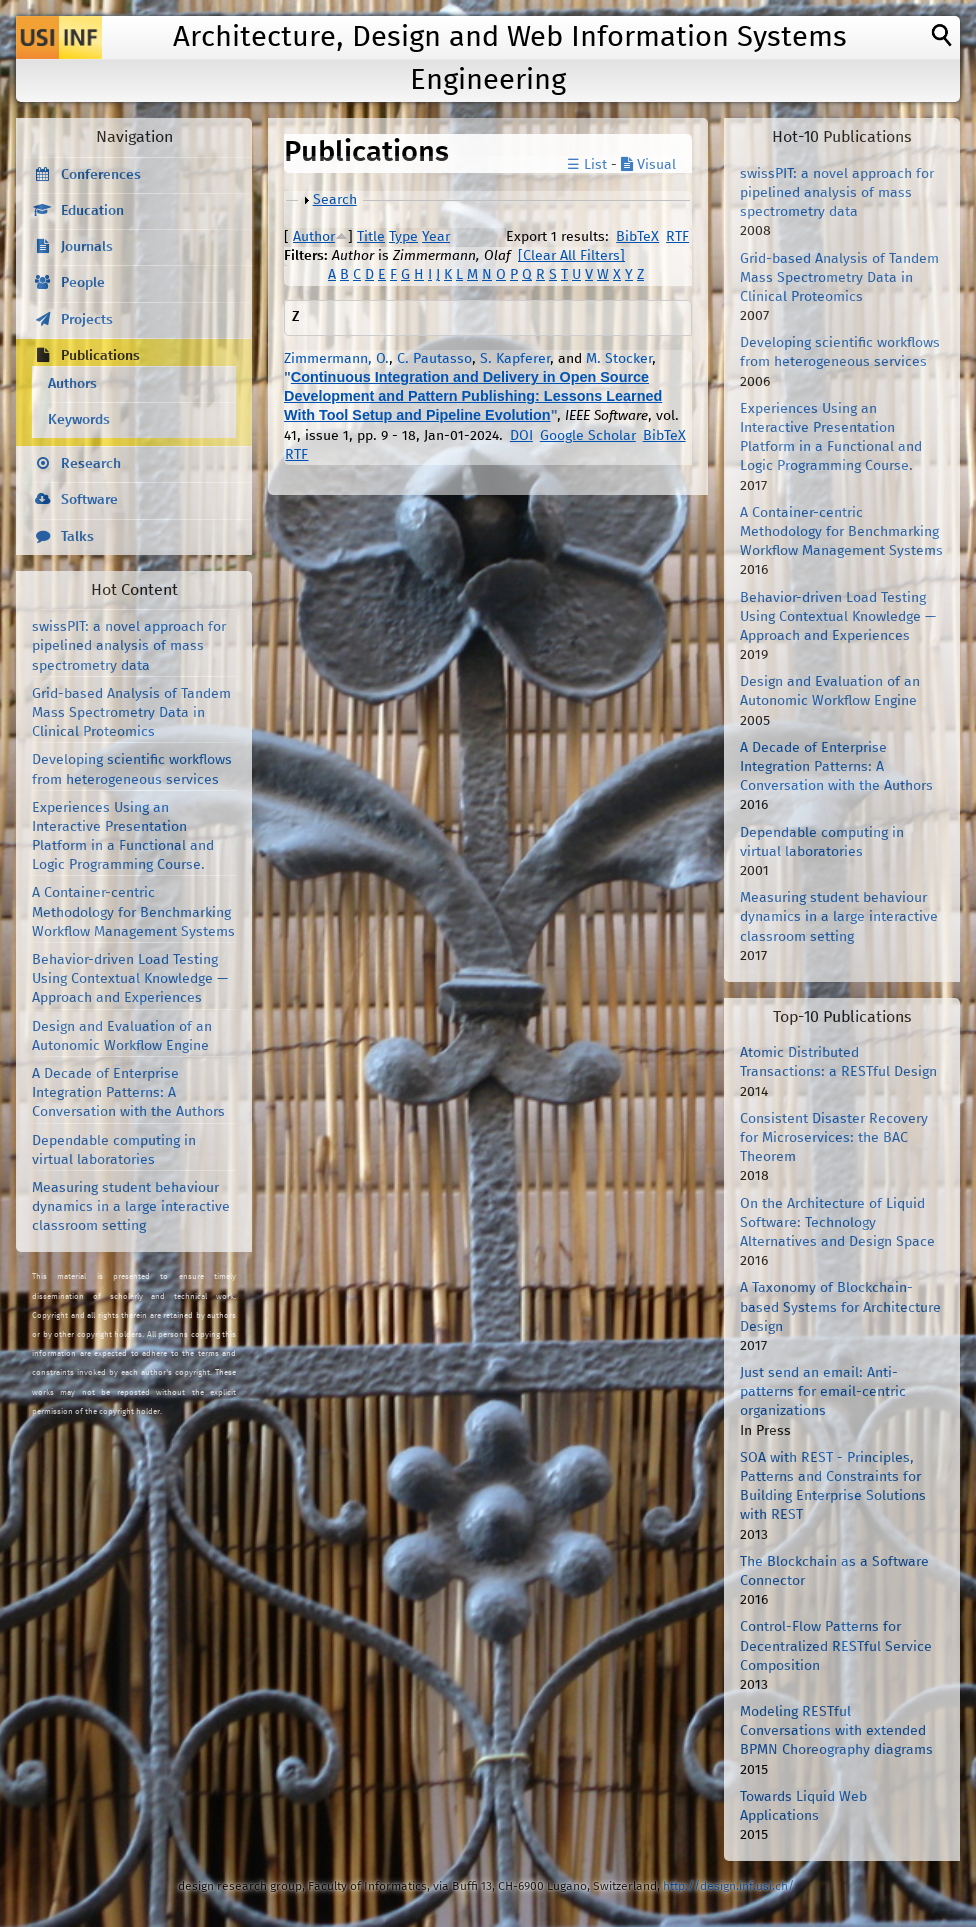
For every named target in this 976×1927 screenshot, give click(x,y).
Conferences (101, 175)
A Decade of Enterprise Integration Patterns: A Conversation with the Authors (128, 1093)
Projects (87, 320)
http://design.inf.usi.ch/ (728, 1886)
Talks (77, 537)
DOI (521, 436)
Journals (87, 247)
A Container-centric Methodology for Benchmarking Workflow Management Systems (133, 912)
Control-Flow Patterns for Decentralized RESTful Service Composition (836, 1646)
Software (89, 500)
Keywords (79, 420)
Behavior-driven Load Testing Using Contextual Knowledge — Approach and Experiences (130, 979)
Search (335, 200)
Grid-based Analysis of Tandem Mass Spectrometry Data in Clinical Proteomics (131, 713)
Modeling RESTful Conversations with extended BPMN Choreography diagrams (836, 1731)
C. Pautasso (434, 359)
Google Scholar (588, 436)
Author (314, 237)
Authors (72, 384)
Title (371, 237)
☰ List (587, 165)
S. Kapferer (515, 359)
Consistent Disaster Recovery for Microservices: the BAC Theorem (834, 1138)
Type (403, 237)
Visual (648, 165)
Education (92, 211)
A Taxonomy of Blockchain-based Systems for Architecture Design (840, 1307)
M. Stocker (619, 359)
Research (91, 464)
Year (436, 237)
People (83, 283)
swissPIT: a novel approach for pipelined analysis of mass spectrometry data (129, 646)
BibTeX (637, 237)
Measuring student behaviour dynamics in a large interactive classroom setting (131, 1207)
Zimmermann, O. (336, 359)
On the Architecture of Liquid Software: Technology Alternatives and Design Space (837, 1223)
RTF (677, 237)
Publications (100, 356)
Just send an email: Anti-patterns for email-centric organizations (823, 1392)
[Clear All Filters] (571, 256)
